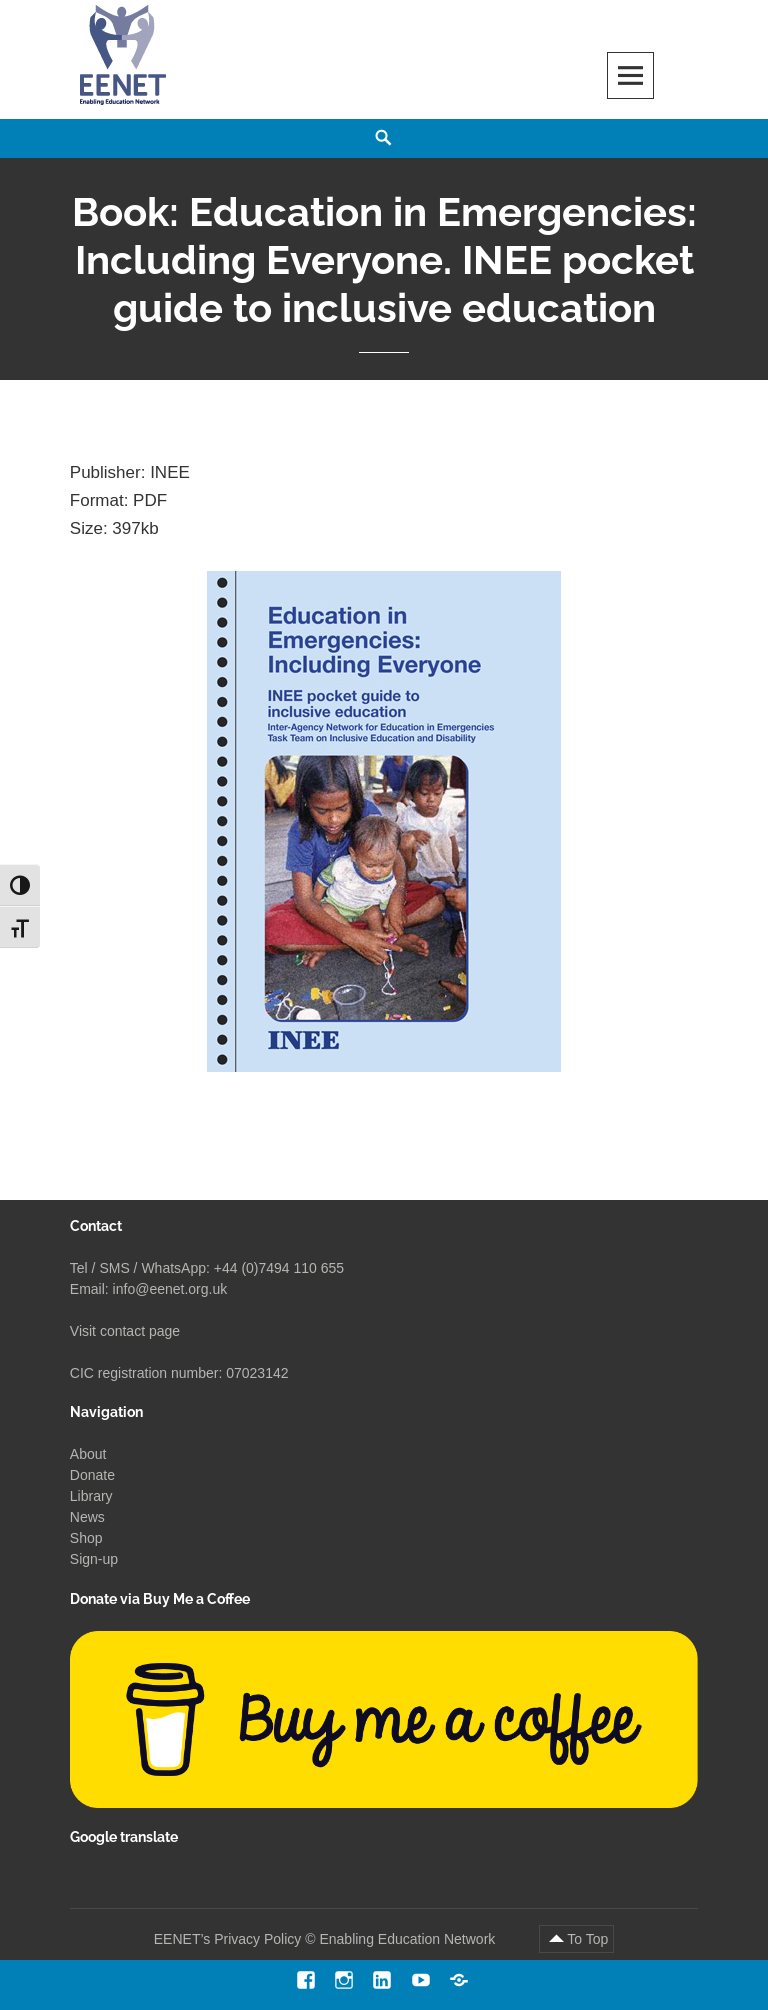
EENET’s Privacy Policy (228, 1939)
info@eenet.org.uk (170, 1289)
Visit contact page (125, 1331)
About (88, 1454)
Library (91, 1496)
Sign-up (94, 1559)
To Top (587, 1939)
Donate (92, 1475)
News (87, 1517)
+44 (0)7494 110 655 (279, 1268)
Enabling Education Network (409, 1939)
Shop (86, 1538)
